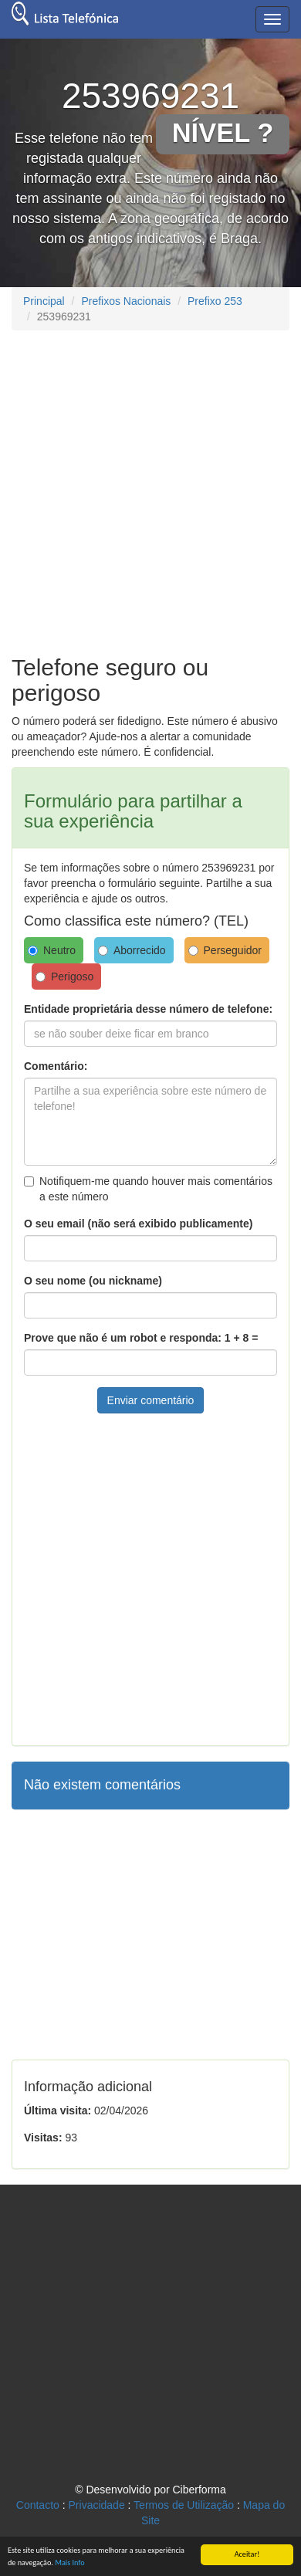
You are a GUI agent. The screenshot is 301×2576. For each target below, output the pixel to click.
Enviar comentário (150, 1400)
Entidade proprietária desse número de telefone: (148, 1009)
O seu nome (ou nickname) (93, 1280)
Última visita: (57, 2110)
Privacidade (97, 2505)
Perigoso (64, 976)
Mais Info (69, 2562)
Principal (44, 301)
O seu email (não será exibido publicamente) (138, 1223)
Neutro (52, 950)
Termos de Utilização (184, 2505)
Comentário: (55, 1066)
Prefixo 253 (215, 301)
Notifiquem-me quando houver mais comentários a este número (148, 1189)
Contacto (37, 2505)
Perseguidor (225, 950)
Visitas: (43, 2137)
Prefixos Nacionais (126, 301)
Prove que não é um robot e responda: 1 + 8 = (141, 1338)
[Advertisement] (144, 490)
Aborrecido (132, 950)
